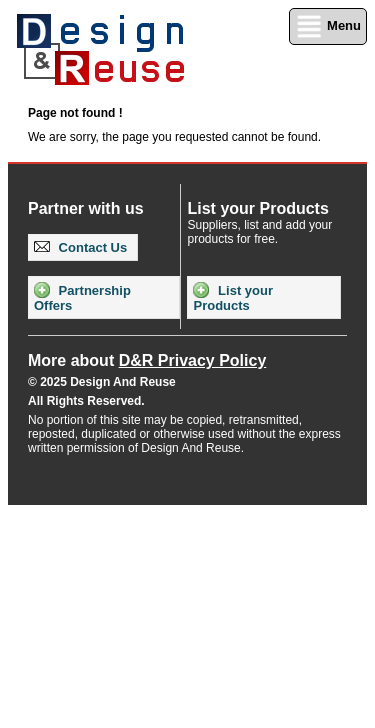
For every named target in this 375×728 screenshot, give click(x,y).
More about (147, 360)
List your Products (233, 297)
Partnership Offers (82, 297)
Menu (328, 26)
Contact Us (80, 247)
